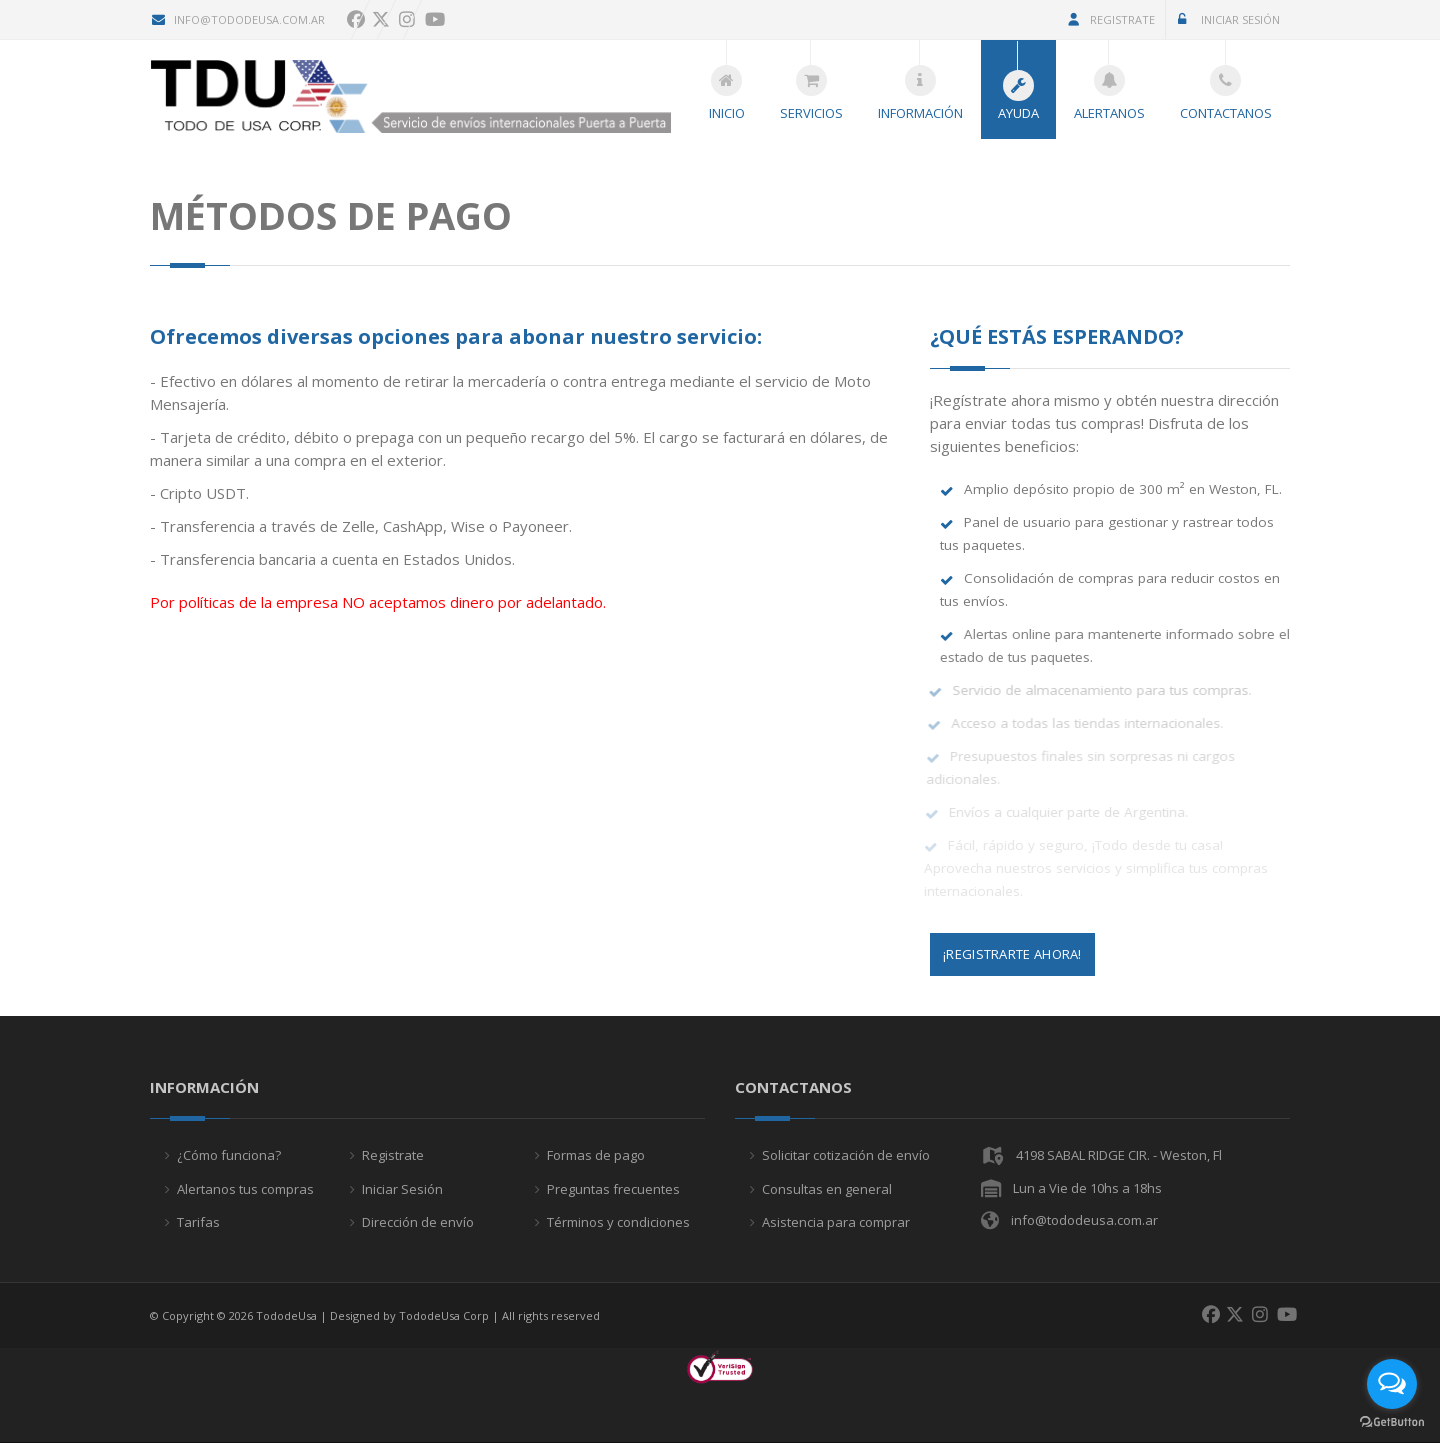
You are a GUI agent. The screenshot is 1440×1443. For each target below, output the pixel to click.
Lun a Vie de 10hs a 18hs (1087, 1188)
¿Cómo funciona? (229, 1155)
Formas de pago (596, 1155)
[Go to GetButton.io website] (1392, 1422)
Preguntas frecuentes (613, 1189)
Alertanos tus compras (245, 1189)
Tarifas (198, 1222)
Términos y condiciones (618, 1222)
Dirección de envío (418, 1222)
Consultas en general (827, 1189)
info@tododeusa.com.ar (237, 19)
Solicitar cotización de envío (846, 1155)
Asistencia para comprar (836, 1222)
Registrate (1110, 19)
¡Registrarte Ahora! (1012, 954)
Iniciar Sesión (1227, 19)
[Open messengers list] (1392, 1384)
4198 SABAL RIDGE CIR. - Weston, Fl (1119, 1155)
